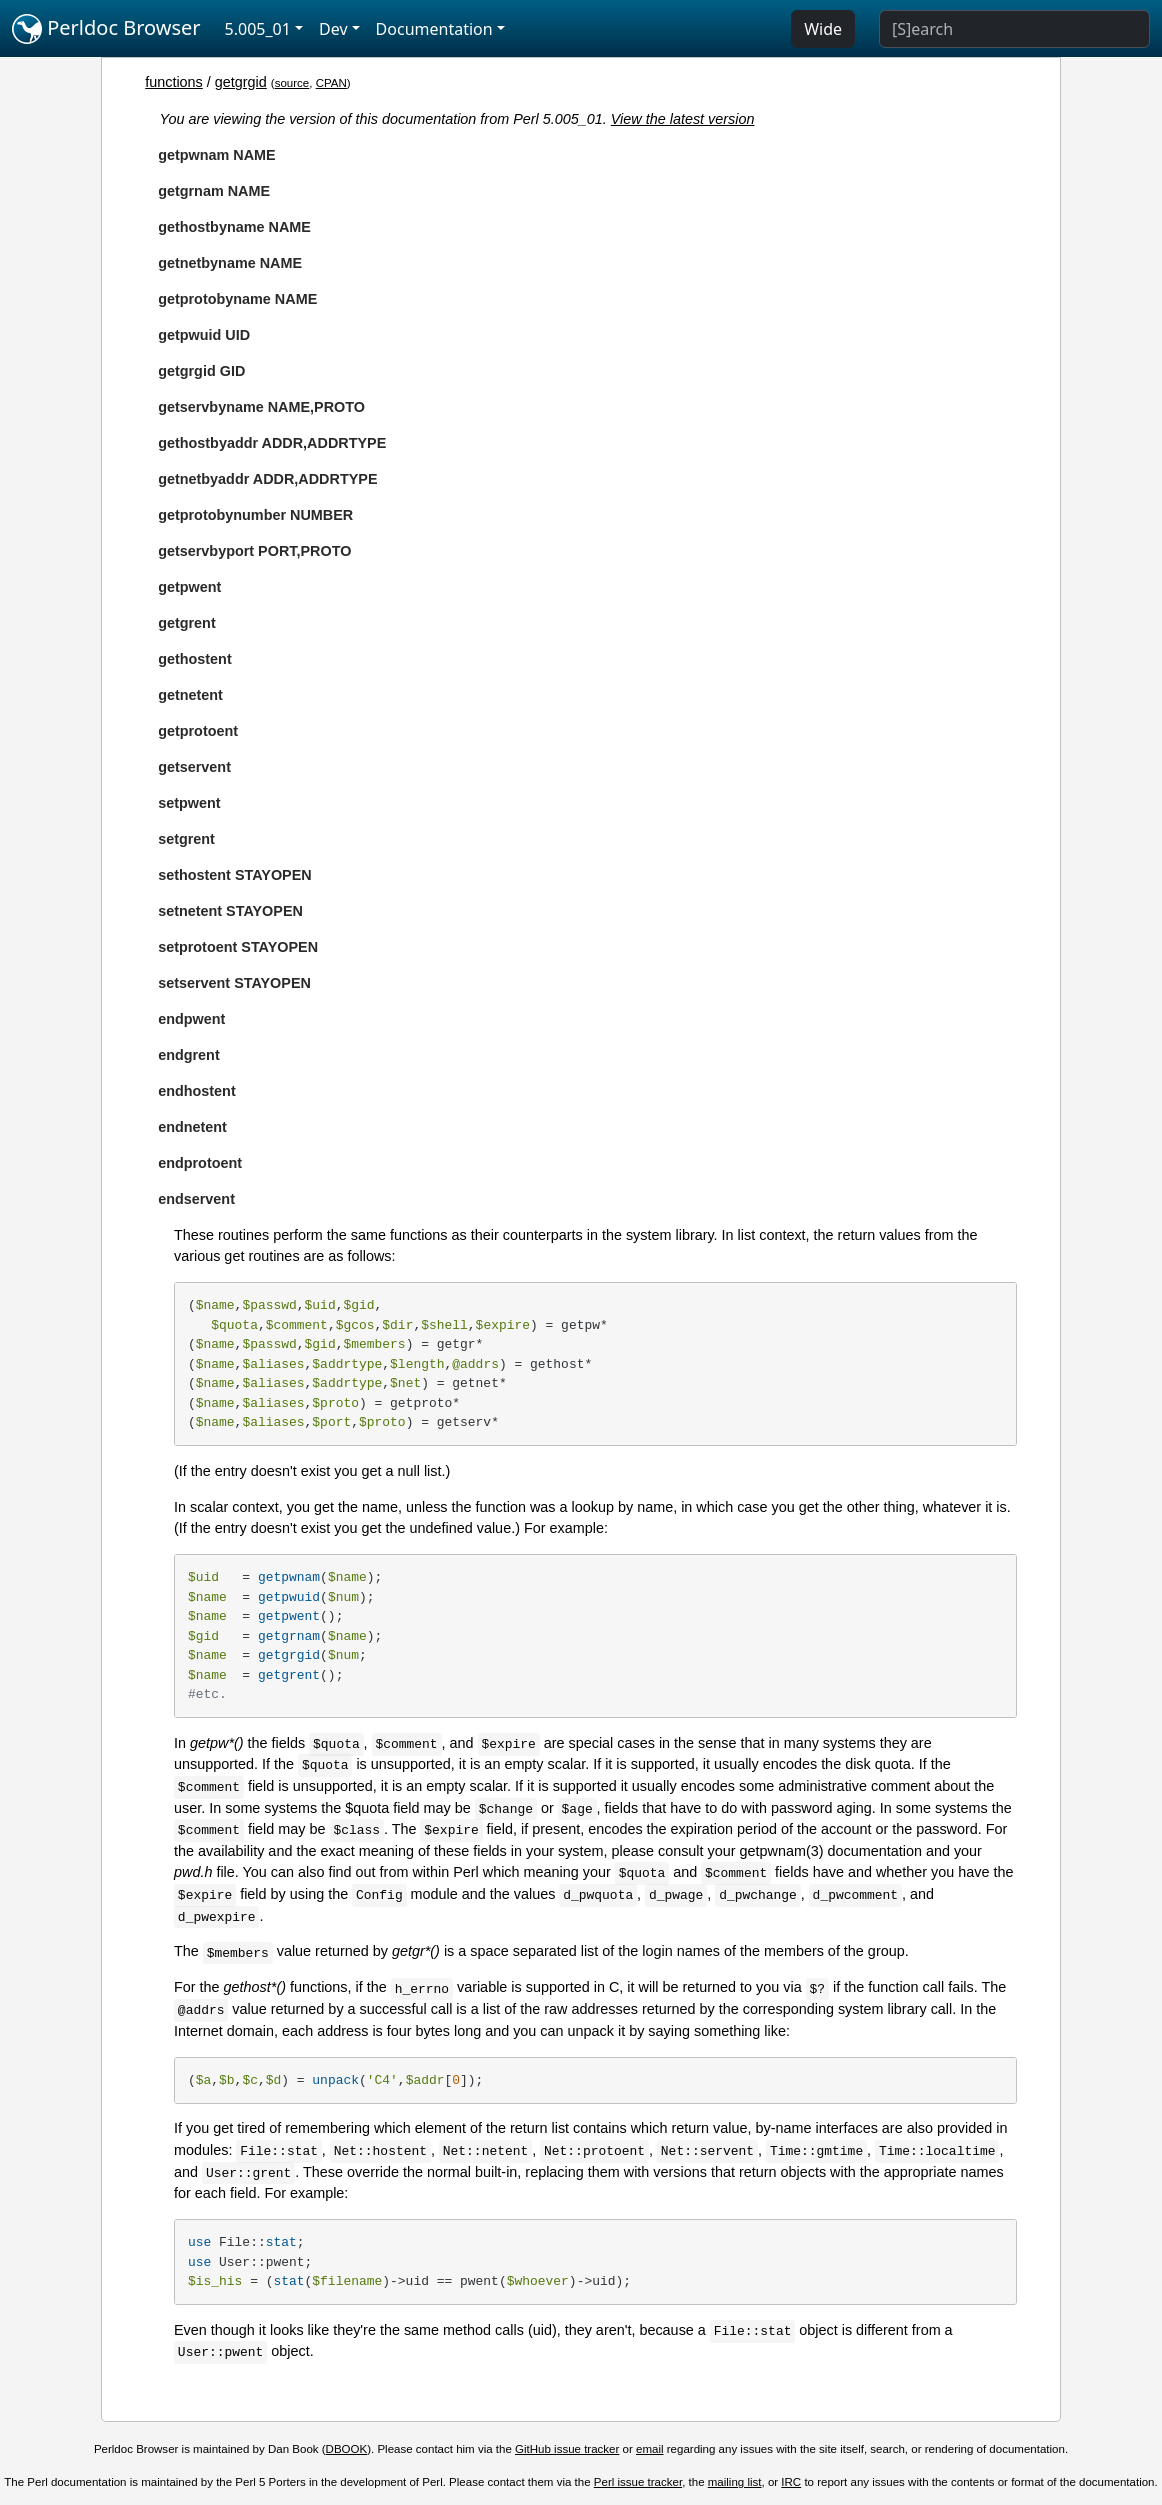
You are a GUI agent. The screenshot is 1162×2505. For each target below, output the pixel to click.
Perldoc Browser (106, 29)
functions (174, 82)
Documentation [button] (434, 29)
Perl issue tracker (638, 2482)
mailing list (735, 2482)
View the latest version (683, 119)
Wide (823, 29)
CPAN (331, 83)
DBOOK (347, 2449)
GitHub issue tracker (567, 2449)
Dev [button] (333, 29)
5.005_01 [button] (258, 29)
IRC (791, 2482)
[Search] (1014, 29)
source (292, 83)
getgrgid (241, 82)
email (650, 2449)
